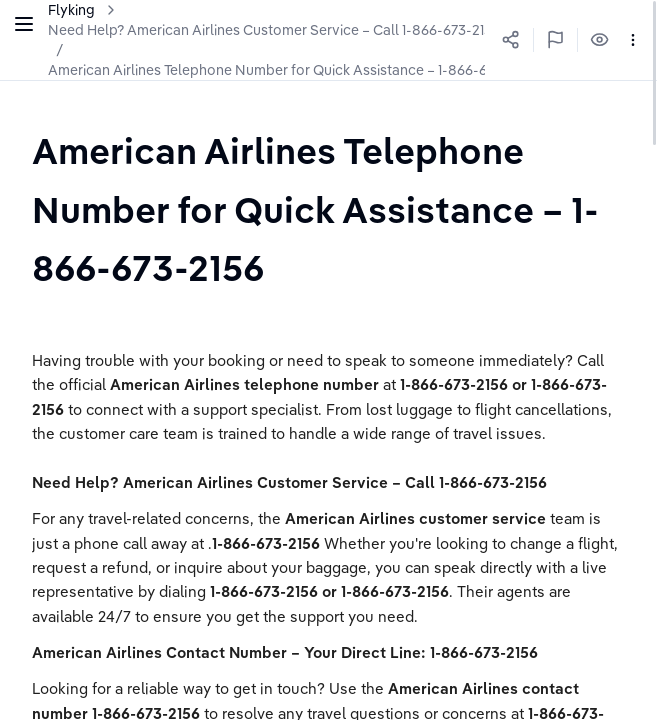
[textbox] (328, 209)
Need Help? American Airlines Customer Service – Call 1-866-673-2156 (274, 30)
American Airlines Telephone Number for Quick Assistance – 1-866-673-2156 (292, 70)
